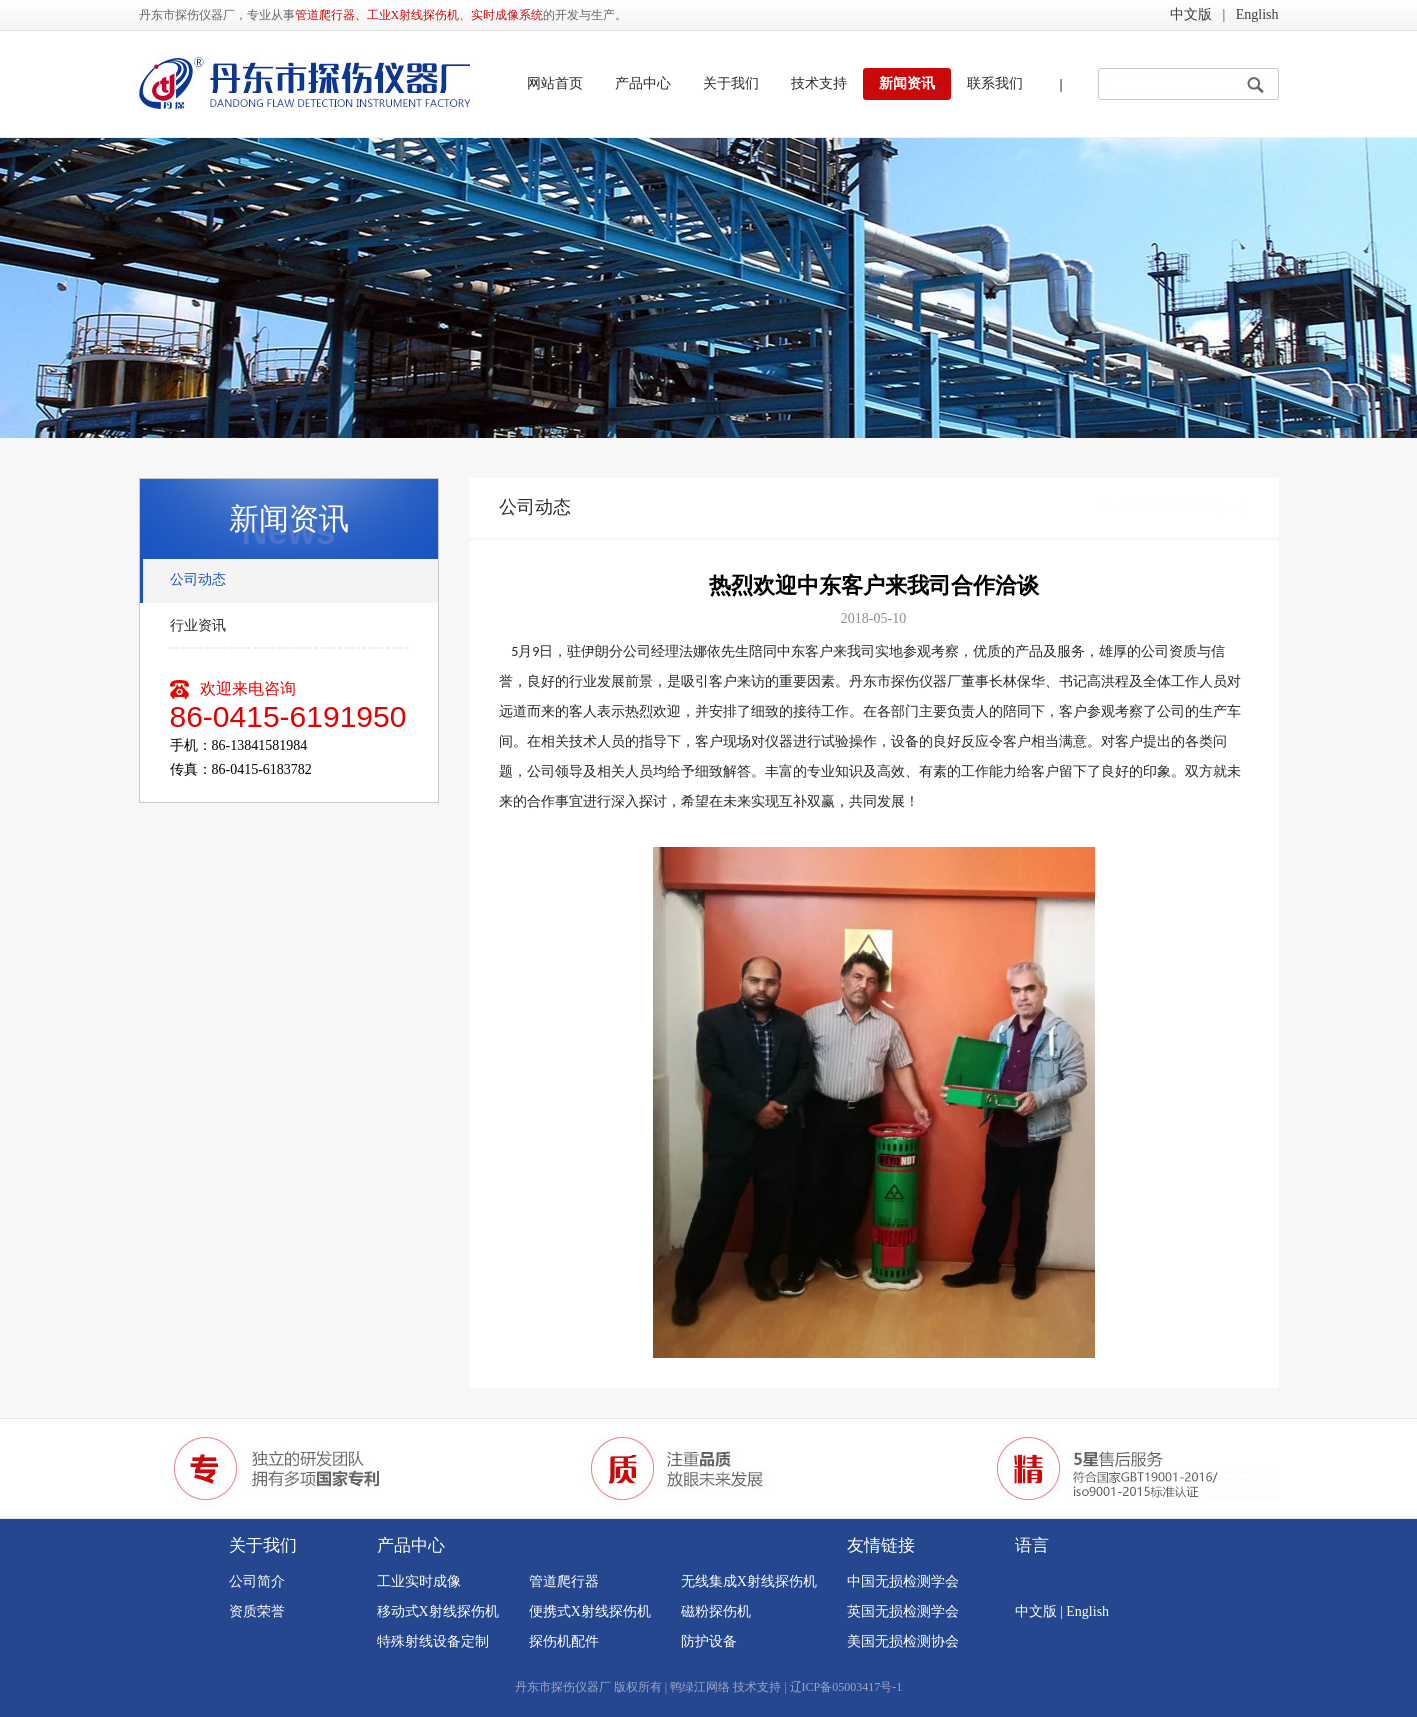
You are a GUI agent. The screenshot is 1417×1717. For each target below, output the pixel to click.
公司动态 (198, 579)
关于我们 (731, 83)
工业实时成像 (419, 1581)
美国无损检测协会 (903, 1641)
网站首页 (555, 83)
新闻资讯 (907, 83)
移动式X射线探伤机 (438, 1611)
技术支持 (819, 83)
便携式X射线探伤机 (590, 1611)
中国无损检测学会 (903, 1581)
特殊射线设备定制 (433, 1641)
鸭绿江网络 (700, 1687)
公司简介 (257, 1581)
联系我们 (995, 83)
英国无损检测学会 (903, 1611)
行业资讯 (198, 625)
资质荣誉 (257, 1611)
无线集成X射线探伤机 (749, 1581)
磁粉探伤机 (716, 1611)
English (1257, 14)
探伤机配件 (564, 1641)
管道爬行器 (564, 1581)
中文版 (1191, 14)
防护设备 (709, 1641)
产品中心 (643, 83)
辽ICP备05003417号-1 (846, 1687)
